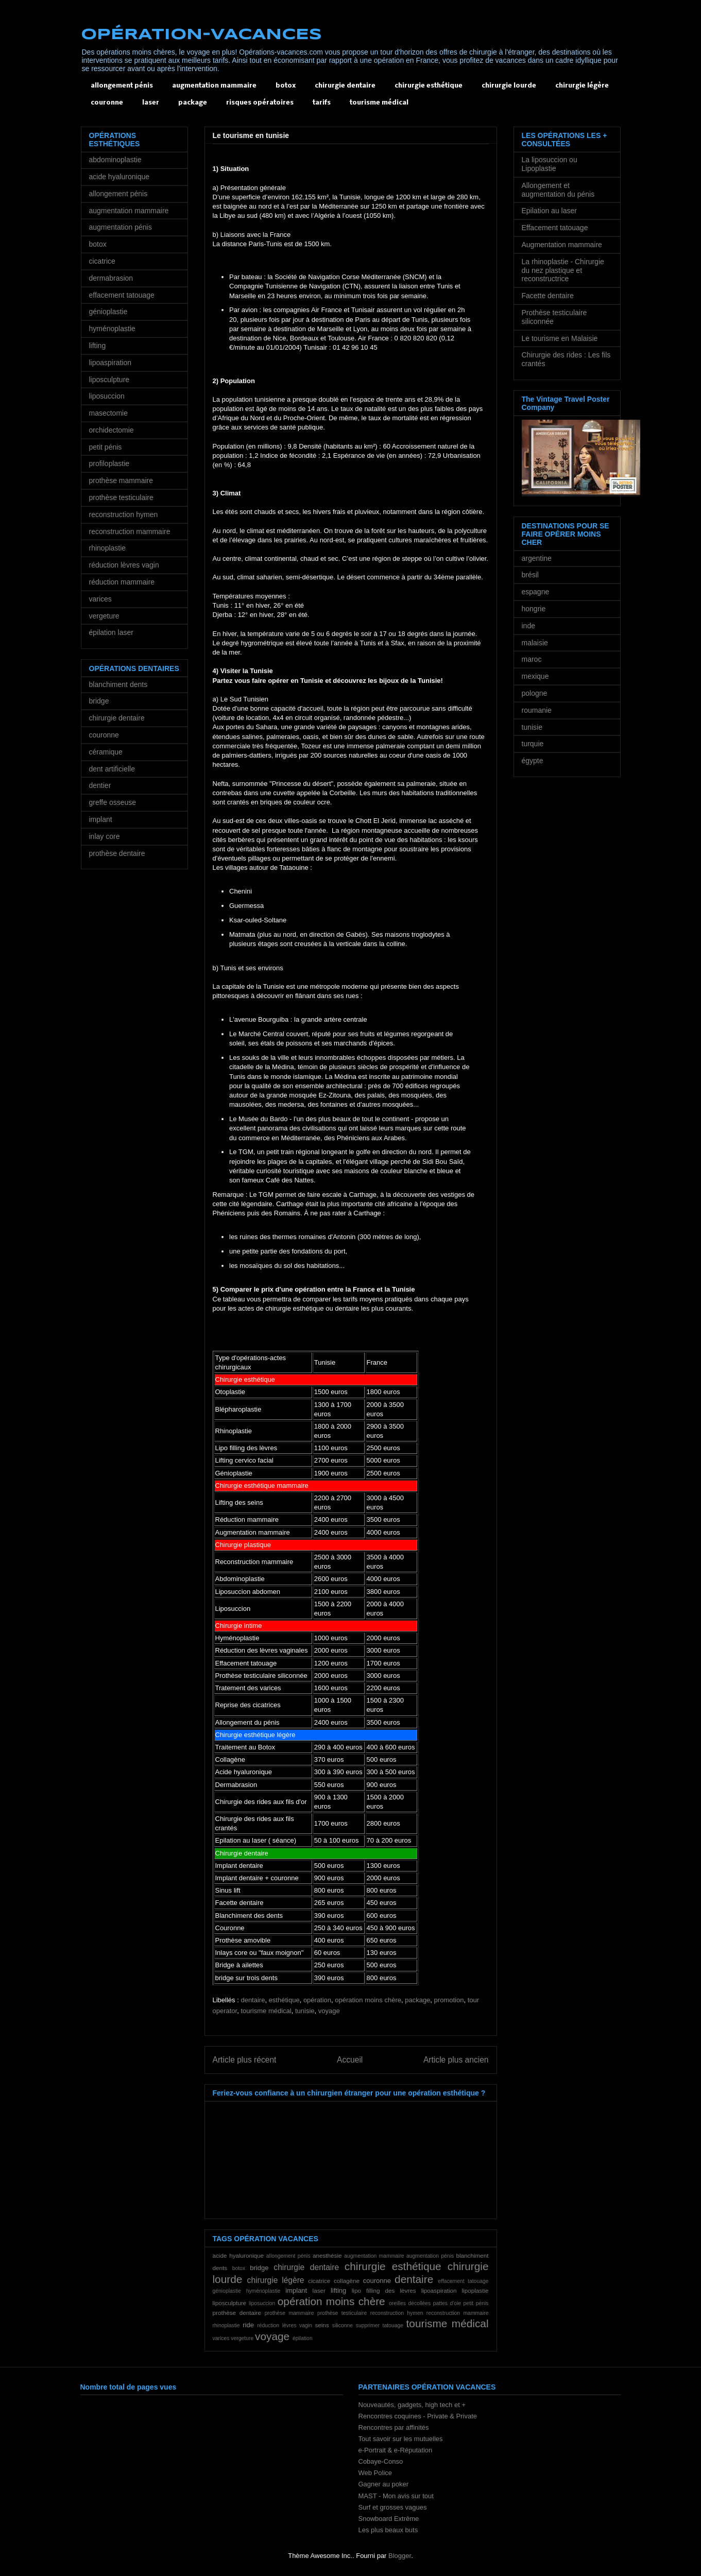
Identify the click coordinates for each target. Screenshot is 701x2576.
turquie (533, 744)
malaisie (535, 643)
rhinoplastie (226, 2325)
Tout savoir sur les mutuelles (400, 2439)
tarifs (322, 102)
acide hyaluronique (238, 2255)
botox (286, 85)
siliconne (342, 2325)
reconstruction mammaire (457, 2313)
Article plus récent (245, 2059)
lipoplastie (475, 2290)
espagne (536, 592)
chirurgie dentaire (345, 85)
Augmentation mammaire (562, 245)
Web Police (375, 2473)
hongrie (534, 609)
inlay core (104, 836)
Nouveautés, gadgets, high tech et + (412, 2405)
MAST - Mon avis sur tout (396, 2496)
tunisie (305, 2011)
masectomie (108, 413)
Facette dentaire (548, 295)
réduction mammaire (122, 582)
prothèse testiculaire (342, 2313)
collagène (347, 2280)
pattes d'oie (447, 2303)
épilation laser (111, 632)
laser (150, 102)
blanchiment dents (118, 684)
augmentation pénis (430, 2256)
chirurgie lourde (509, 85)
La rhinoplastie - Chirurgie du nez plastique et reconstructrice (563, 270)
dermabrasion (111, 278)
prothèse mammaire (289, 2313)
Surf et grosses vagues (392, 2507)
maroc (532, 659)
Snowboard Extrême (388, 2518)
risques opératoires (260, 102)
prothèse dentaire (237, 2312)
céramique (106, 752)
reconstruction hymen (396, 2313)
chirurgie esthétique (429, 85)
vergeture (242, 2338)
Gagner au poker (383, 2484)
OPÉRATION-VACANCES (201, 34)
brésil (530, 575)
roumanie (537, 710)
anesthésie (327, 2255)
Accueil (350, 2059)
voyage (329, 2011)
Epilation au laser (549, 211)
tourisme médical (379, 102)
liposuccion (262, 2303)
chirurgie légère (582, 85)
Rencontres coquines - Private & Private (417, 2416)
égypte (532, 761)
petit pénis (476, 2303)
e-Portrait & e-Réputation (395, 2450)
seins (322, 2325)
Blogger (399, 2556)
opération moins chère (368, 2000)
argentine (537, 558)
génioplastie (227, 2291)
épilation (303, 2338)
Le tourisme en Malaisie (560, 338)
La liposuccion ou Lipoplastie (549, 164)
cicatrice (319, 2280)
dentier (100, 785)
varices (221, 2338)
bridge (259, 2268)
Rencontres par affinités (393, 2427)
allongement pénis (122, 85)
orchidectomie (111, 430)
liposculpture (230, 2302)
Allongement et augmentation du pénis (558, 189)
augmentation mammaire (214, 85)
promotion (449, 2000)
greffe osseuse (112, 802)
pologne (535, 693)
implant (296, 2290)
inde (528, 626)
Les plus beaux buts (388, 2530)
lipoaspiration (439, 2290)
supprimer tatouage (379, 2325)
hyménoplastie (263, 2291)
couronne (107, 102)
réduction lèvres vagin (284, 2325)
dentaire (253, 2000)
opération (317, 2000)
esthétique (284, 2000)
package (192, 102)
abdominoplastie (115, 160)
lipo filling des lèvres (384, 2290)
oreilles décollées (410, 2303)
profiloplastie (109, 463)
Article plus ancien (456, 2059)
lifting (338, 2290)
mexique (535, 676)
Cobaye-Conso (380, 2461)
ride (248, 2325)
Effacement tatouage (555, 228)
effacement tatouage (463, 2281)
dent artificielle (112, 769)
